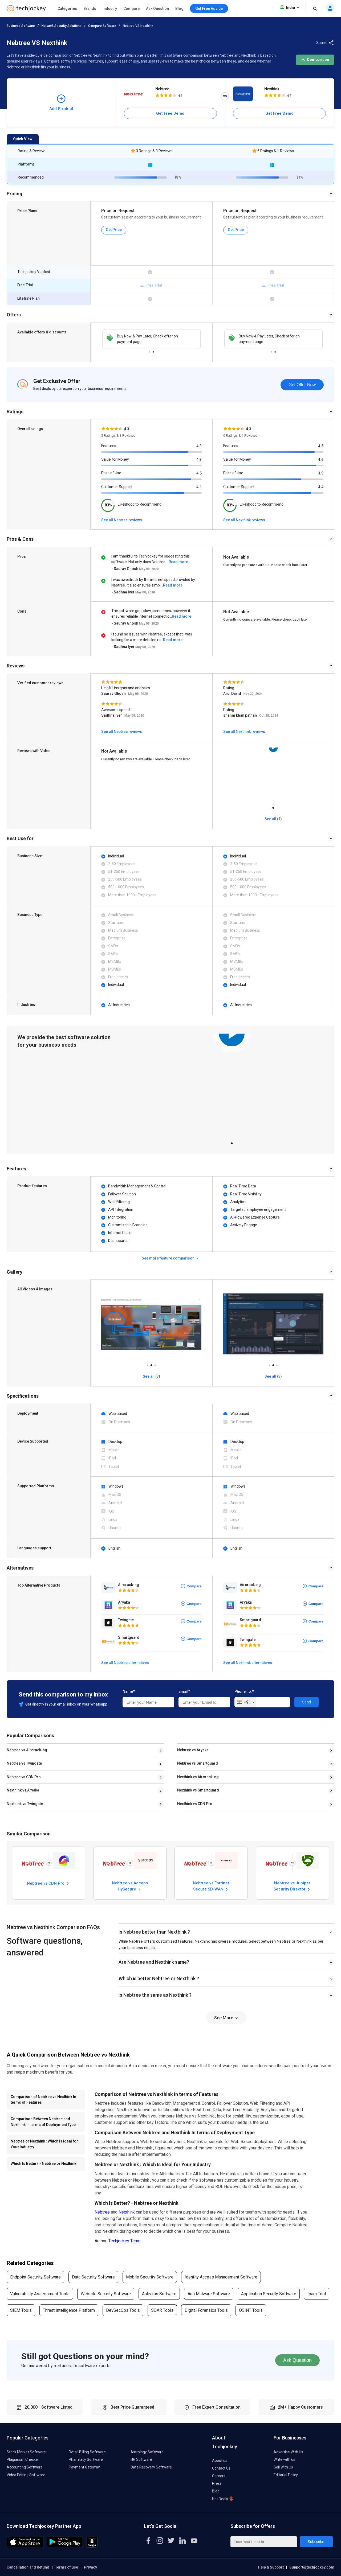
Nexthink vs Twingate (25, 1804)
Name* (129, 1691)
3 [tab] (155, 1364)
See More (226, 2018)
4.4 (320, 487)
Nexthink (271, 89)
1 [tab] (149, 350)
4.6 (320, 459)
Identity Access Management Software (221, 2277)
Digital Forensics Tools (206, 2310)
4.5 (199, 473)
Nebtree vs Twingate (24, 1763)
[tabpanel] (273, 776)
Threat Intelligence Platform (69, 2310)
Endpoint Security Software (35, 2277)
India (290, 7)
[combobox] (245, 1702)
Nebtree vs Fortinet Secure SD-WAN (211, 1886)
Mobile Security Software (149, 2277)
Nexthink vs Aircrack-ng (198, 1777)
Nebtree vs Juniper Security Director (292, 1886)
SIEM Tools (21, 2310)
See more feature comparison (171, 1258)
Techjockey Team (124, 2240)
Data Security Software (93, 2277)
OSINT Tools (251, 2310)
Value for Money (115, 459)
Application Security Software (268, 2293)
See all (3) (151, 1376)
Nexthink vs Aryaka (23, 1790)
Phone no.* (244, 1691)
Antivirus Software (159, 2293)
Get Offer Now (302, 384)
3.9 (320, 473)
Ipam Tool (316, 2293)
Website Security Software (106, 2293)
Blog (179, 8)
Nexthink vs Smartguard (198, 1790)
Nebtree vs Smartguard (197, 1763)
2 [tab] (153, 350)
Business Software (21, 26)
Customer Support (116, 487)
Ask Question (157, 8)
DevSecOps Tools (123, 2310)
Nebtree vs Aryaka (193, 1750)
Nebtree (162, 89)
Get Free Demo (170, 113)
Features (108, 446)
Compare (131, 8)
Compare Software (102, 26)
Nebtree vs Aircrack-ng (27, 1750)
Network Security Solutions (62, 26)
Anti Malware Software (209, 2293)
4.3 (199, 446)
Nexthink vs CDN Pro (194, 1804)
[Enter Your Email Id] (263, 2541)
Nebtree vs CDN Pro (24, 1777)
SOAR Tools (162, 2310)
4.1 (199, 487)
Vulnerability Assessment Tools (40, 2293)
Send (306, 1702)
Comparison (315, 59)
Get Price (114, 230)
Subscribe (316, 2542)
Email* (184, 1691)
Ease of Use (111, 473)
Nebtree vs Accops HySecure (130, 1886)
